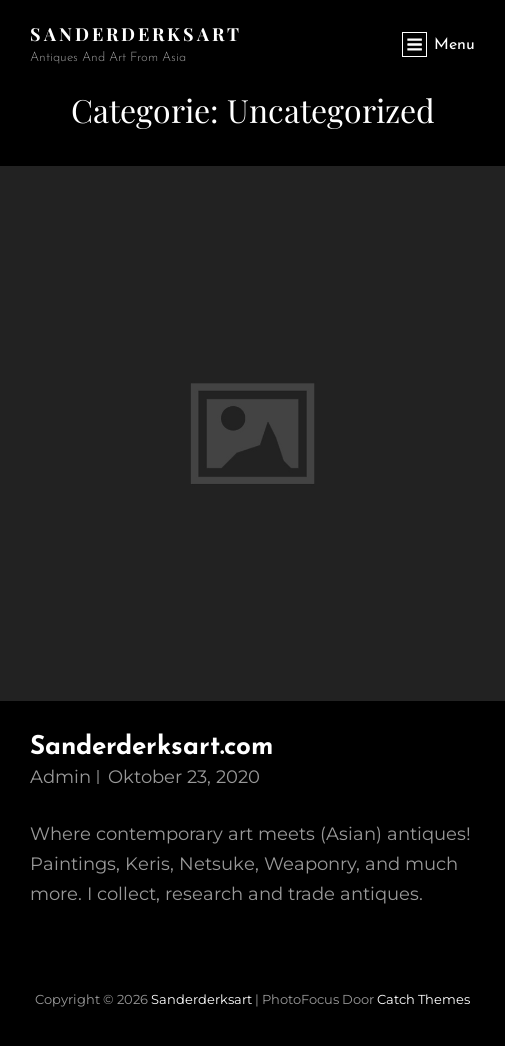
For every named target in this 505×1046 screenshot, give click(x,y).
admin (60, 777)
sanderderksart (136, 34)
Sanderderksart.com (151, 747)
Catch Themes (423, 999)
